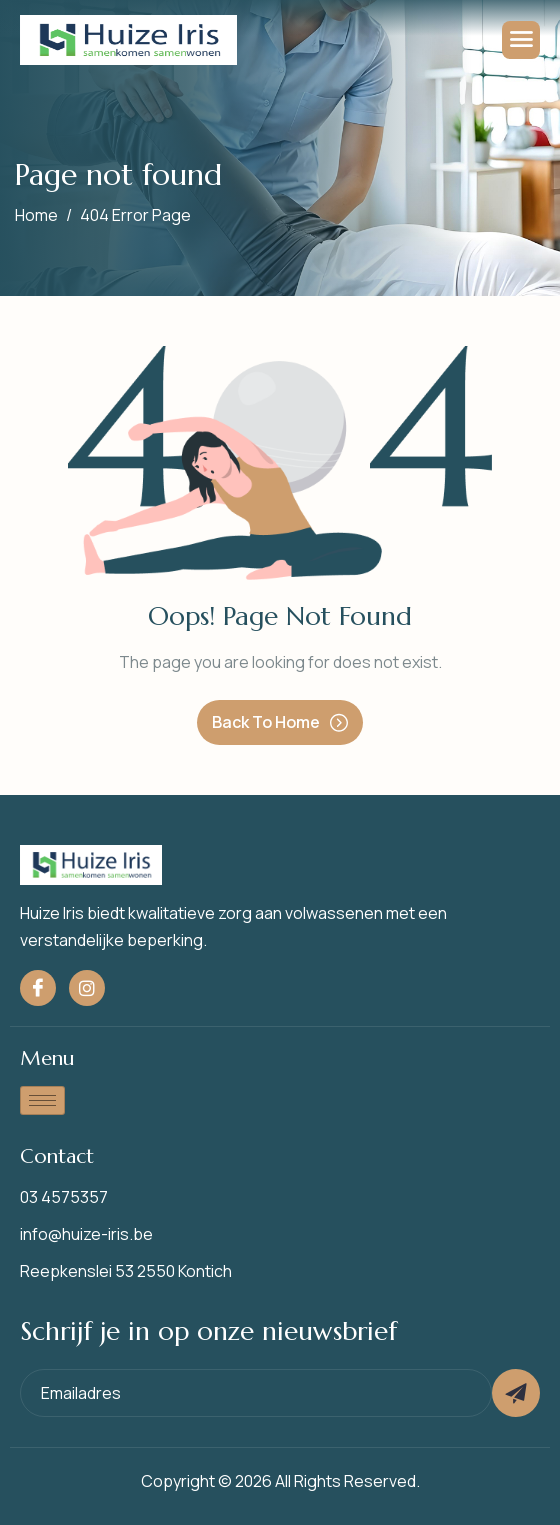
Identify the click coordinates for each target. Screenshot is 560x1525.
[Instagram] (87, 988)
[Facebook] (38, 988)
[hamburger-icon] (521, 40)
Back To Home (280, 722)
